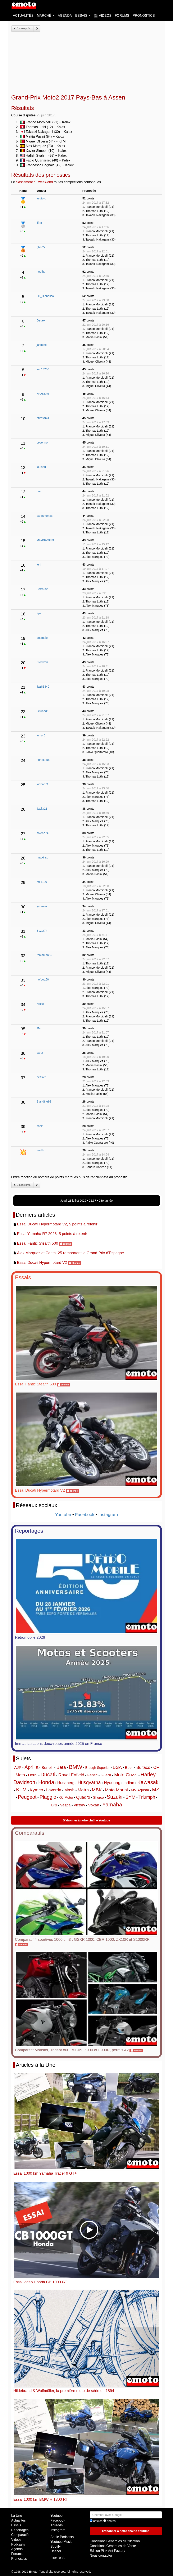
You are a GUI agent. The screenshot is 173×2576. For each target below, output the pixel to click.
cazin (40, 1126)
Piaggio (48, 1797)
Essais (23, 1277)
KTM (21, 1789)
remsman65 (44, 955)
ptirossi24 (43, 418)
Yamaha (112, 1804)
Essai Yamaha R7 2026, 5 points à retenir (52, 1234)
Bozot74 (42, 930)
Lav (39, 491)
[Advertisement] (86, 63)
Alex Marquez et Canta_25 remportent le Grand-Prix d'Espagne (70, 1253)
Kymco (36, 1789)
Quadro (83, 1797)
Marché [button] (45, 15)
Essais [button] (82, 15)
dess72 (41, 1077)
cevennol (42, 442)
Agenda (65, 15)
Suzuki (114, 1797)
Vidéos (16, 2539)
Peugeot (27, 1797)
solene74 (43, 833)
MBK (97, 1789)
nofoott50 (43, 979)
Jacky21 (42, 808)
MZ (155, 1789)
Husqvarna (89, 1782)
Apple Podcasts (62, 2537)
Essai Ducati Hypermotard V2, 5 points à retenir (57, 1224)
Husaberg (65, 1783)
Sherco (98, 1797)
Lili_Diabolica (45, 296)
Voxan (93, 1805)
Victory (79, 1805)
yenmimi (42, 906)
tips (39, 613)
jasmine (42, 345)
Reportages (29, 1531)
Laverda (53, 1790)
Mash (69, 1790)
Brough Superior (97, 1767)
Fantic (92, 1775)
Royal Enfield (71, 1774)
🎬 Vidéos (102, 15)
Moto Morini (116, 1789)
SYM (131, 1797)
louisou (41, 467)
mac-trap (42, 857)
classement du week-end (34, 182)
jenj (39, 564)
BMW (75, 1767)
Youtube (63, 1514)
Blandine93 (44, 1101)
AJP (18, 1767)
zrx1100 (42, 881)
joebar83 (42, 784)
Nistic (40, 1004)
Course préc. (22, 28)
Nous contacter (101, 2555)
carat (40, 1052)
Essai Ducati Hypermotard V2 (42, 1262)
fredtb (40, 1150)
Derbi (32, 1775)
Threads (56, 2525)
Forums (122, 15)
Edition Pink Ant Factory (107, 2550)
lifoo (39, 222)
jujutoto (41, 198)
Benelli (47, 1767)
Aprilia (31, 1767)
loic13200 (43, 369)
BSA (117, 1767)
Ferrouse (42, 589)
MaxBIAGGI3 (45, 540)
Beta (61, 1767)
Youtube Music (61, 2541)
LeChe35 (43, 711)
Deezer (55, 2551)
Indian (128, 1783)
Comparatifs (29, 1833)
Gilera (106, 1775)
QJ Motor (66, 1797)
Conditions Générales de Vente (113, 2546)
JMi (39, 1028)
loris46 (41, 735)
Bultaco (143, 1767)
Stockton (42, 662)
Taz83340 (43, 686)
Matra (83, 1789)
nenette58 (43, 759)
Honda (46, 1782)
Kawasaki (148, 1782)
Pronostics (144, 15)
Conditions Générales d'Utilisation (115, 2541)
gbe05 (41, 247)
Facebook (84, 1514)
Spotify (55, 2546)
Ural (54, 1805)
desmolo (42, 637)
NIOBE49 (43, 393)
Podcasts (18, 2544)
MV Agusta (140, 1790)
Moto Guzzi (125, 1774)
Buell (129, 1768)
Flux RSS (57, 2558)
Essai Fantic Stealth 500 (37, 1243)
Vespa (65, 1805)
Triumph (146, 1797)
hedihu (41, 271)
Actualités (23, 15)
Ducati (48, 1774)
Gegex (41, 320)
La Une (16, 2515)
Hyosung (112, 1782)
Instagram (108, 1514)
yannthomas (45, 515)
